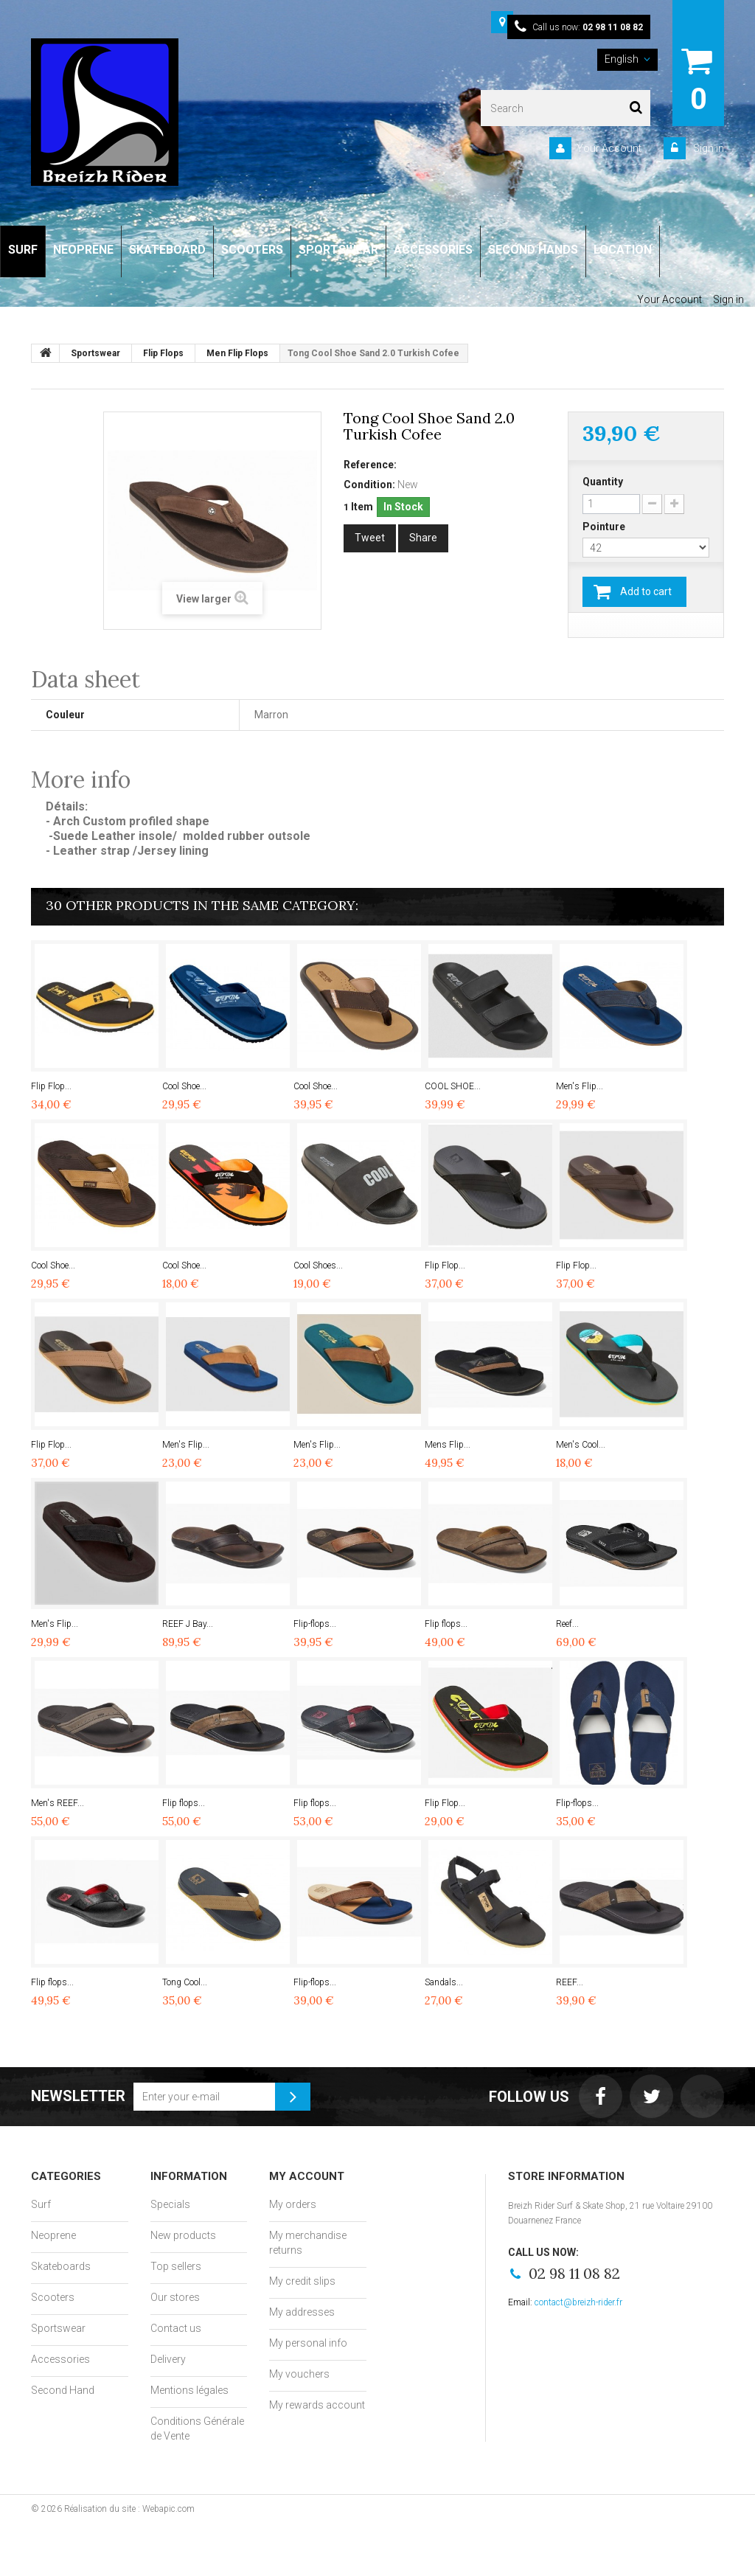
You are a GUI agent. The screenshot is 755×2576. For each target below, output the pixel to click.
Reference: (370, 465)
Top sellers (175, 2266)
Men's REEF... (57, 1803)
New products (183, 2235)
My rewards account (317, 2405)
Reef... (567, 1624)
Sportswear (58, 2328)
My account (306, 2176)
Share (423, 538)
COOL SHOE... (453, 1086)
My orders (292, 2204)
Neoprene (53, 2235)
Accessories (60, 2359)
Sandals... (444, 1982)
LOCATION (623, 250)
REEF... (569, 1982)
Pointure (604, 526)
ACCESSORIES (433, 250)
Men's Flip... (579, 1086)
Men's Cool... (580, 1445)
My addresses (302, 2312)
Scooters (52, 2297)
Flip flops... (446, 1624)
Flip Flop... (51, 1086)
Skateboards (61, 2266)
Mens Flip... (447, 1445)
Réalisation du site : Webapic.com (129, 2509)
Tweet (370, 538)
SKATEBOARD (167, 250)
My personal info (308, 2343)
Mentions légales (189, 2390)
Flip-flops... (314, 1624)
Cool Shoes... (318, 1265)
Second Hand (62, 2390)
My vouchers (299, 2374)
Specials (170, 2204)
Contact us (175, 2328)
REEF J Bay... (187, 1624)
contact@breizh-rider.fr (578, 2302)
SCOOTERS (252, 250)
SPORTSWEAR (338, 250)
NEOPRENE (83, 250)
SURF (23, 250)
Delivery (168, 2359)
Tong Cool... (184, 1982)
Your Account (609, 148)
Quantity (602, 481)
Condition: (369, 484)
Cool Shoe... (184, 1086)
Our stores (175, 2297)
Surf (41, 2204)
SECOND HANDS (533, 250)
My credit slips (302, 2281)
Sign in (707, 148)
